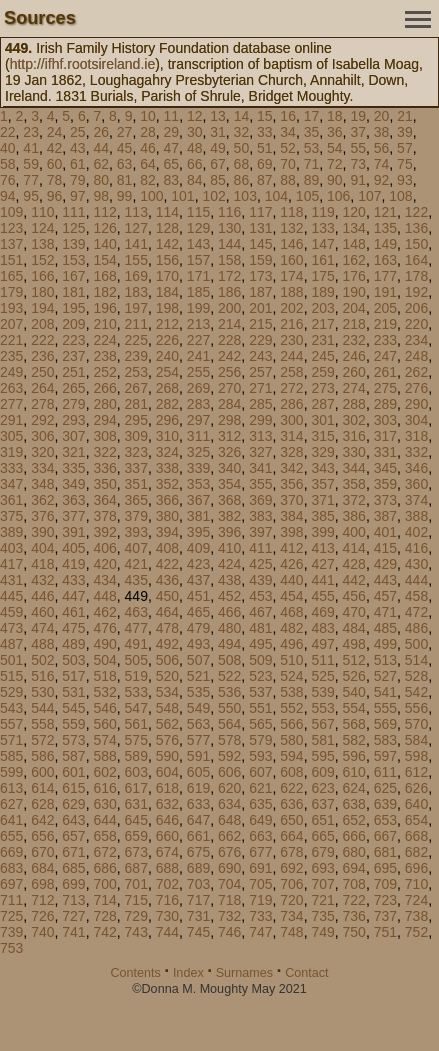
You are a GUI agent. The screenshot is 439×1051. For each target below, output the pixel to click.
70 (288, 164)
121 (385, 212)
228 (229, 340)
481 (260, 628)
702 (167, 884)
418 (42, 564)
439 (260, 580)
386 (354, 516)
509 (260, 660)
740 (42, 932)
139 (73, 244)
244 (291, 356)
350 (104, 484)
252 (104, 372)
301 (322, 420)
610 (354, 772)
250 (42, 372)
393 (136, 532)
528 (416, 676)
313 (260, 436)
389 (11, 532)
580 (291, 740)
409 (198, 548)
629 (73, 804)
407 (136, 548)
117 (260, 212)
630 (104, 804)
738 (416, 916)
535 (198, 692)
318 (416, 436)
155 (136, 260)
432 (42, 580)
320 (42, 452)
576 (167, 740)
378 (104, 516)
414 (354, 548)
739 (11, 932)
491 (136, 644)
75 (405, 164)
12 (195, 116)
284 (229, 404)
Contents (135, 973)
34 (288, 132)
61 (78, 164)
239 (136, 356)
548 (167, 708)
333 (11, 468)
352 (167, 484)
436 (167, 580)
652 (354, 820)
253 (136, 372)
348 (42, 484)
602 (104, 772)
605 (198, 772)
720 (291, 900)
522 (229, 676)
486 (416, 628)
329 (322, 452)
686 (104, 868)
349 (73, 484)
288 (354, 404)
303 (385, 420)
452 (229, 596)
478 (167, 628)
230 (291, 340)
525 (322, 676)
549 (198, 708)
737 (385, 916)
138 (42, 244)
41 (31, 148)
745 (198, 932)
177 (385, 276)
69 (265, 164)
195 (73, 308)
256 (229, 372)
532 (104, 692)
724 (416, 900)
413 (322, 548)
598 (416, 756)
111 (73, 212)
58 (8, 164)
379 (136, 516)
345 (385, 468)
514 (416, 660)
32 (242, 132)
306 (42, 436)
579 (260, 740)
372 (354, 500)
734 (291, 916)
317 (385, 436)
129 (198, 228)
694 (354, 868)
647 (198, 820)
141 (136, 244)
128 (167, 228)
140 (104, 244)
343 (322, 468)
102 (213, 196)
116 (229, 212)
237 (73, 356)
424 (229, 564)
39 (405, 132)
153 (73, 260)
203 (322, 308)
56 (382, 148)
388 (416, 516)
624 (354, 788)
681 (385, 852)
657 (73, 836)
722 (354, 900)
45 (125, 148)
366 (167, 500)
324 (167, 452)
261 (385, 372)
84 (195, 180)
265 (73, 388)
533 (136, 692)
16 (288, 116)
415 (385, 548)
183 (136, 292)
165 (11, 276)
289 (385, 404)
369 (260, 500)
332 (416, 452)
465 (198, 612)
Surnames (244, 973)
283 (198, 404)
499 (385, 644)
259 (322, 372)
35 (312, 132)
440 (291, 580)
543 (11, 708)
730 (167, 916)
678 (291, 852)
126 (104, 228)
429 (385, 564)
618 (167, 788)
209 (73, 324)
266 (104, 388)
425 (260, 564)
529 (11, 692)
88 (288, 180)
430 (416, 564)
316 (354, 436)
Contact (306, 973)
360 (416, 484)
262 (416, 372)
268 (167, 388)
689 (198, 868)
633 (198, 804)
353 (198, 484)
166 (42, 276)
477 (136, 628)
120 (354, 212)
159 (260, 260)
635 (260, 804)
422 (167, 564)
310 (167, 436)
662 (229, 836)
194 (42, 308)
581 (322, 740)
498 (354, 644)
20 (382, 116)
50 (242, 148)
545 (73, 708)
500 (416, 644)
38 (382, 132)
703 (198, 884)
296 (167, 420)
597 (385, 756)
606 (229, 772)
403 (11, 548)
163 (385, 260)
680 (354, 852)
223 (73, 340)
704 (229, 884)
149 (385, 244)
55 (358, 148)
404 (42, 548)
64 (148, 164)
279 (73, 404)
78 (55, 180)
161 (322, 260)
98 (101, 196)
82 (148, 180)
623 (322, 788)
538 (291, 692)
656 (42, 836)
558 (42, 724)
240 (167, 356)
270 (229, 388)
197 (136, 308)
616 (104, 788)
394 (167, 532)
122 (416, 212)
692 (291, 868)
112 (104, 212)
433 (73, 580)
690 (229, 868)
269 (198, 388)
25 (78, 132)
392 (104, 532)
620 (229, 788)
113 (136, 212)
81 (125, 180)
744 (167, 932)
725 (11, 916)
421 (136, 564)
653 (385, 820)
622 (291, 788)
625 (385, 788)
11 (172, 116)
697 (11, 884)
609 (322, 772)
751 (385, 932)
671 (73, 852)
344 (354, 468)
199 (198, 308)
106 (338, 196)
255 (198, 372)
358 (354, 484)
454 (291, 596)
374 (416, 500)
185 (198, 292)
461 (73, 612)
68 (242, 164)
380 (167, 516)
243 (260, 356)
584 (416, 740)
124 (42, 228)
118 (291, 212)
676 (229, 852)
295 (136, 420)
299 (260, 420)
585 (11, 756)
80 (101, 180)
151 (11, 260)
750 (354, 932)
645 (136, 820)
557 (11, 724)
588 (104, 756)
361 (11, 500)
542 (416, 692)
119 (322, 212)
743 (136, 932)
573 (73, 740)
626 (416, 788)
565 (260, 724)
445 (11, 596)
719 (260, 900)
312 (229, 436)
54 (335, 148)
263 (11, 388)
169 (136, 276)
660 (167, 836)
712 (42, 900)
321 (73, 452)
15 (265, 116)
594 (291, 756)
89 (312, 180)
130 (229, 228)
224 (104, 340)
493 (198, 644)
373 (385, 500)
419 (73, 564)
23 (31, 132)
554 (354, 708)
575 (136, 740)
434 (104, 580)
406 (104, 548)
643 (73, 820)
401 (385, 532)
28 (148, 132)
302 (354, 420)
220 (416, 324)
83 (172, 180)
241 (198, 356)
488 (42, 644)
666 (354, 836)
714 (104, 900)
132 (291, 228)
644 (104, 820)
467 (260, 612)
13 (218, 116)
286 (291, 404)
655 (11, 836)
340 (229, 468)
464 (167, 612)
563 (198, 724)
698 (42, 884)
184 (167, 292)
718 (229, 900)
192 (416, 292)
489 (73, 644)
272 (291, 388)
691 (260, 868)
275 (385, 388)
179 (11, 292)
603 (136, 772)
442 (354, 580)
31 (218, 132)
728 (104, 916)
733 (260, 916)
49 (218, 148)
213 (198, 324)
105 (307, 196)
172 (229, 276)
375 (11, 516)
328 (291, 452)
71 (312, 164)
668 (416, 836)
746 (229, 932)
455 (322, 596)
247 (385, 356)
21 (405, 116)
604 (167, 772)
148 (354, 244)
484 (354, 628)
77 (31, 180)
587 (73, 756)
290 (416, 404)
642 (42, 820)
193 (11, 308)
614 (42, 788)
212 (167, 324)
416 (416, 548)
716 (167, 900)
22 (8, 132)
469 (322, 612)
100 (151, 196)
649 (260, 820)
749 (322, 932)
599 (11, 772)
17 (312, 116)
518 (104, 676)
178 (416, 276)
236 (42, 356)
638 (354, 804)
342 (291, 468)
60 (55, 164)
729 (136, 916)
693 (322, 868)
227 (198, 340)
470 (354, 612)
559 (73, 724)
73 (358, 164)
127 (136, 228)
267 (136, 388)
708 (354, 884)
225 (136, 340)
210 (104, 324)
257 (260, 372)
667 (385, 836)
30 (195, 132)
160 (291, 260)
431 (11, 580)
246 (354, 356)
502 (42, 660)
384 (291, 516)
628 (42, 804)
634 (229, 804)
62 (101, 164)
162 (354, 260)
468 (291, 612)
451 (198, 596)
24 (55, 132)
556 (416, 708)
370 (291, 500)
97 (78, 196)
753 (11, 948)
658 (104, 836)
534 (167, 692)
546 (104, 708)
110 (42, 212)
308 (104, 436)
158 (229, 260)
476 (104, 628)
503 (73, 660)
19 (358, 116)
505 (136, 660)
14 (242, 116)
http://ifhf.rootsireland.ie (83, 64)
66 (195, 164)
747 (260, 932)
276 (416, 388)
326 (229, 452)
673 (136, 852)
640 (416, 804)
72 (335, 164)
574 (104, 740)
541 (385, 692)
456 (354, 596)
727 (73, 916)
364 (104, 500)
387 (385, 516)
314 (291, 436)
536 (229, 692)
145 (260, 244)
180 (42, 292)
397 (260, 532)
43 (78, 148)
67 (218, 164)
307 (73, 436)
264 (42, 388)
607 (260, 772)
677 (260, 852)
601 (73, 772)
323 (136, 452)
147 (322, 244)
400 (354, 532)
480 (229, 628)
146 (291, 244)
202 (291, 308)
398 (291, 532)
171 (198, 276)
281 (136, 404)
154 (104, 260)
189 (322, 292)
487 (11, 644)
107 (369, 196)
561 (136, 724)
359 (385, 484)
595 (322, 756)
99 (125, 196)
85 (218, 180)
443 (385, 580)
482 (291, 628)
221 (11, 340)
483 (322, 628)
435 (136, 580)
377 (73, 516)
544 (42, 708)
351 (136, 484)
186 (229, 292)
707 (322, 884)
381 (198, 516)
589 (136, 756)
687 (136, 868)
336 (104, 468)
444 (416, 580)
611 (385, 772)
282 (167, 404)
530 (42, 692)
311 (198, 436)
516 (42, 676)
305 (11, 436)
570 (416, 724)
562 (167, 724)
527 (385, 676)
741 (73, 932)
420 (104, 564)
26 (101, 132)
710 (416, 884)
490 (104, 644)
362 (42, 500)
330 (354, 452)
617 (136, 788)
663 (260, 836)
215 (260, 324)
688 (167, 868)
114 (167, 212)
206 (416, 308)
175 (322, 276)
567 (322, 724)
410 (229, 548)
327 (260, 452)
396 (229, 532)
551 (260, 708)
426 (291, 564)
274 (354, 388)
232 (354, 340)
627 (11, 804)
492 (167, 644)
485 (385, 628)
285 (260, 404)
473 (11, 628)
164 (416, 260)
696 (416, 868)
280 (104, 404)
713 (73, 900)
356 (291, 484)
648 (229, 820)
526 (354, 676)
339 (198, 468)
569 (385, 724)
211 (136, 324)
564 (229, 724)
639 (385, 804)
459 (11, 612)
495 (260, 644)
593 (260, 756)
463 (136, 612)
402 (416, 532)
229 (260, 340)
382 (229, 516)
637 (322, 804)
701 (136, 884)
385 (322, 516)
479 (198, 628)
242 (229, 356)
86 (242, 180)
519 (136, 676)
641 (11, 820)
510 (291, 660)
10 (148, 116)
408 (167, 548)
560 (104, 724)
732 (229, 916)
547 (136, 708)
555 (385, 708)
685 (73, 868)
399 (322, 532)
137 (11, 244)
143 (198, 244)
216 (291, 324)
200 (229, 308)
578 (229, 740)
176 (354, 276)
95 (31, 196)
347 (11, 484)
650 (291, 820)
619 (198, 788)
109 (11, 212)
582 (354, 740)
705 (260, 884)
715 (136, 900)
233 (385, 340)
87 (265, 180)
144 (229, 244)
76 (8, 180)
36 (335, 132)
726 (42, 916)
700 (104, 884)
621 (260, 788)
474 (42, 628)
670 (42, 852)
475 (73, 628)
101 (182, 196)
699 (73, 884)
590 (167, 756)
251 (73, 372)
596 (354, 756)
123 (11, 228)
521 (198, 676)
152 (42, 260)
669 (11, 852)
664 (291, 836)
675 (198, 852)
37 (358, 132)
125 (73, 228)
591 (198, 756)
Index (188, 973)
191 (385, 292)
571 (11, 740)
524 (291, 676)
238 (104, 356)
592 (229, 756)
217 (322, 324)
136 (416, 228)
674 (167, 852)
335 (73, 468)
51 (265, 148)
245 (322, 356)
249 (11, 372)
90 (335, 180)
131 (260, 228)
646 (167, 820)
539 (322, 692)
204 (354, 308)
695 (385, 868)
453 (260, 596)
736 (354, 916)
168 (104, 276)
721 (322, 900)
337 (136, 468)
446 (42, 596)
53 (312, 148)
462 (104, 612)
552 (291, 708)
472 (416, 612)
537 (260, 692)
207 (11, 324)
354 (229, 484)
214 (229, 324)
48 (195, 148)
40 (8, 148)
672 (104, 852)
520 (167, 676)
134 (354, 228)
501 (11, 660)
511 (322, 660)
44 (101, 148)
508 (229, 660)
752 (416, 932)
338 (167, 468)
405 (73, 548)
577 (198, 740)
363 (73, 500)
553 (322, 708)
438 (229, 580)
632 (167, 804)
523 (260, 676)
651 (322, 820)
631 (136, 804)
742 (104, 932)
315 (322, 436)
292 (42, 420)
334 (42, 468)
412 (291, 548)
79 (78, 180)
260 (354, 372)
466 (229, 612)
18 (335, 116)
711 (11, 900)
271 (260, 388)
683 (11, 868)
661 (198, 836)
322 (104, 452)
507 (198, 660)
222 (42, 340)
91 (358, 180)
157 (198, 260)
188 (291, 292)
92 (382, 180)
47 (172, 148)
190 (354, 292)
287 (322, 404)
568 (354, 724)
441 (322, 580)
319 (11, 452)
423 (198, 564)
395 (198, 532)
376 (42, 516)
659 (136, 836)
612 (416, 772)
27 (125, 132)
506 (167, 660)
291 (11, 420)
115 (198, 212)
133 (322, 228)
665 (322, 836)
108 (400, 196)
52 (288, 148)
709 (385, 884)
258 (291, 372)
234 (416, 340)
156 (167, 260)
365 (136, 500)
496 (291, 644)
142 (167, 244)
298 (229, 420)
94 (8, 196)
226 (167, 340)
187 (260, 292)
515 (11, 676)
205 (385, 308)
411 (260, 548)
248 (416, 356)
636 (291, 804)
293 (73, 420)
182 (104, 292)
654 (416, 820)
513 (385, 660)
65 (172, 164)
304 (416, 420)
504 (104, 660)
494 (229, 644)
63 (125, 164)
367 (198, 500)
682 (416, 852)
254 (167, 372)
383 (260, 516)
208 (42, 324)
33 (265, 132)
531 (73, 692)
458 (416, 596)
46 (148, 148)
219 (385, 324)
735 (322, 916)
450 (167, 596)
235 (11, 356)
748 (291, 932)
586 (42, 756)
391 (73, 532)
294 (104, 420)
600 (42, 772)
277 (11, 404)
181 (73, 292)
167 (73, 276)
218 (354, 324)
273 (322, 388)
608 (291, 772)
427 (322, 564)
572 (42, 740)
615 (73, 788)
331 (385, 452)
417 (11, 564)
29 (172, 132)
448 (104, 596)
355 (260, 484)
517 (73, 676)
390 (42, 532)
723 (385, 900)
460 (42, 612)
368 (229, 500)
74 (382, 164)
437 (198, 580)
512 (354, 660)
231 (322, 340)
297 (198, 420)
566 (291, 724)
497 (322, 644)
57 (405, 148)
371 (322, 500)
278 (42, 404)
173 (260, 276)
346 (416, 468)
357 (322, 484)
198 (167, 308)
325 (198, 452)
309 (136, 436)
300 (291, 420)
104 (276, 196)
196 (104, 308)
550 (229, 708)
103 (245, 196)
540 (354, 692)
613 (11, 788)
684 (42, 868)
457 (385, 596)
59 (31, 164)
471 (385, 612)
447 (73, 596)
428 (354, 564)
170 (167, 276)
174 (291, 276)
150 (416, 244)
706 (291, 884)
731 (198, 916)
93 (405, 180)
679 (322, 852)
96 (55, 196)
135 (385, 228)
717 (198, 900)
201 (260, 308)
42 (55, 148)
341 (260, 468)
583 (385, 740)
